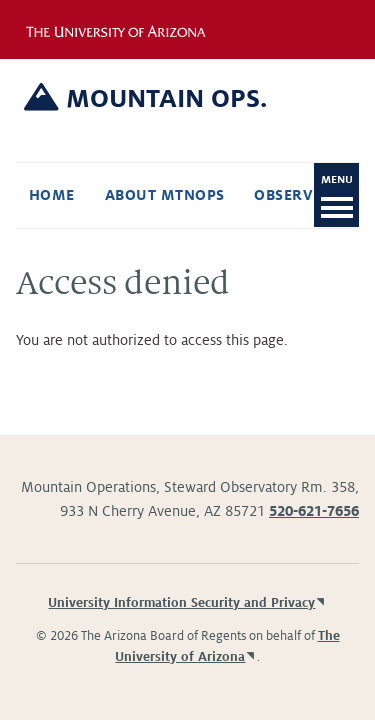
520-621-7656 (314, 511)
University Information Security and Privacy (181, 603)
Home (52, 195)
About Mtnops (165, 195)
